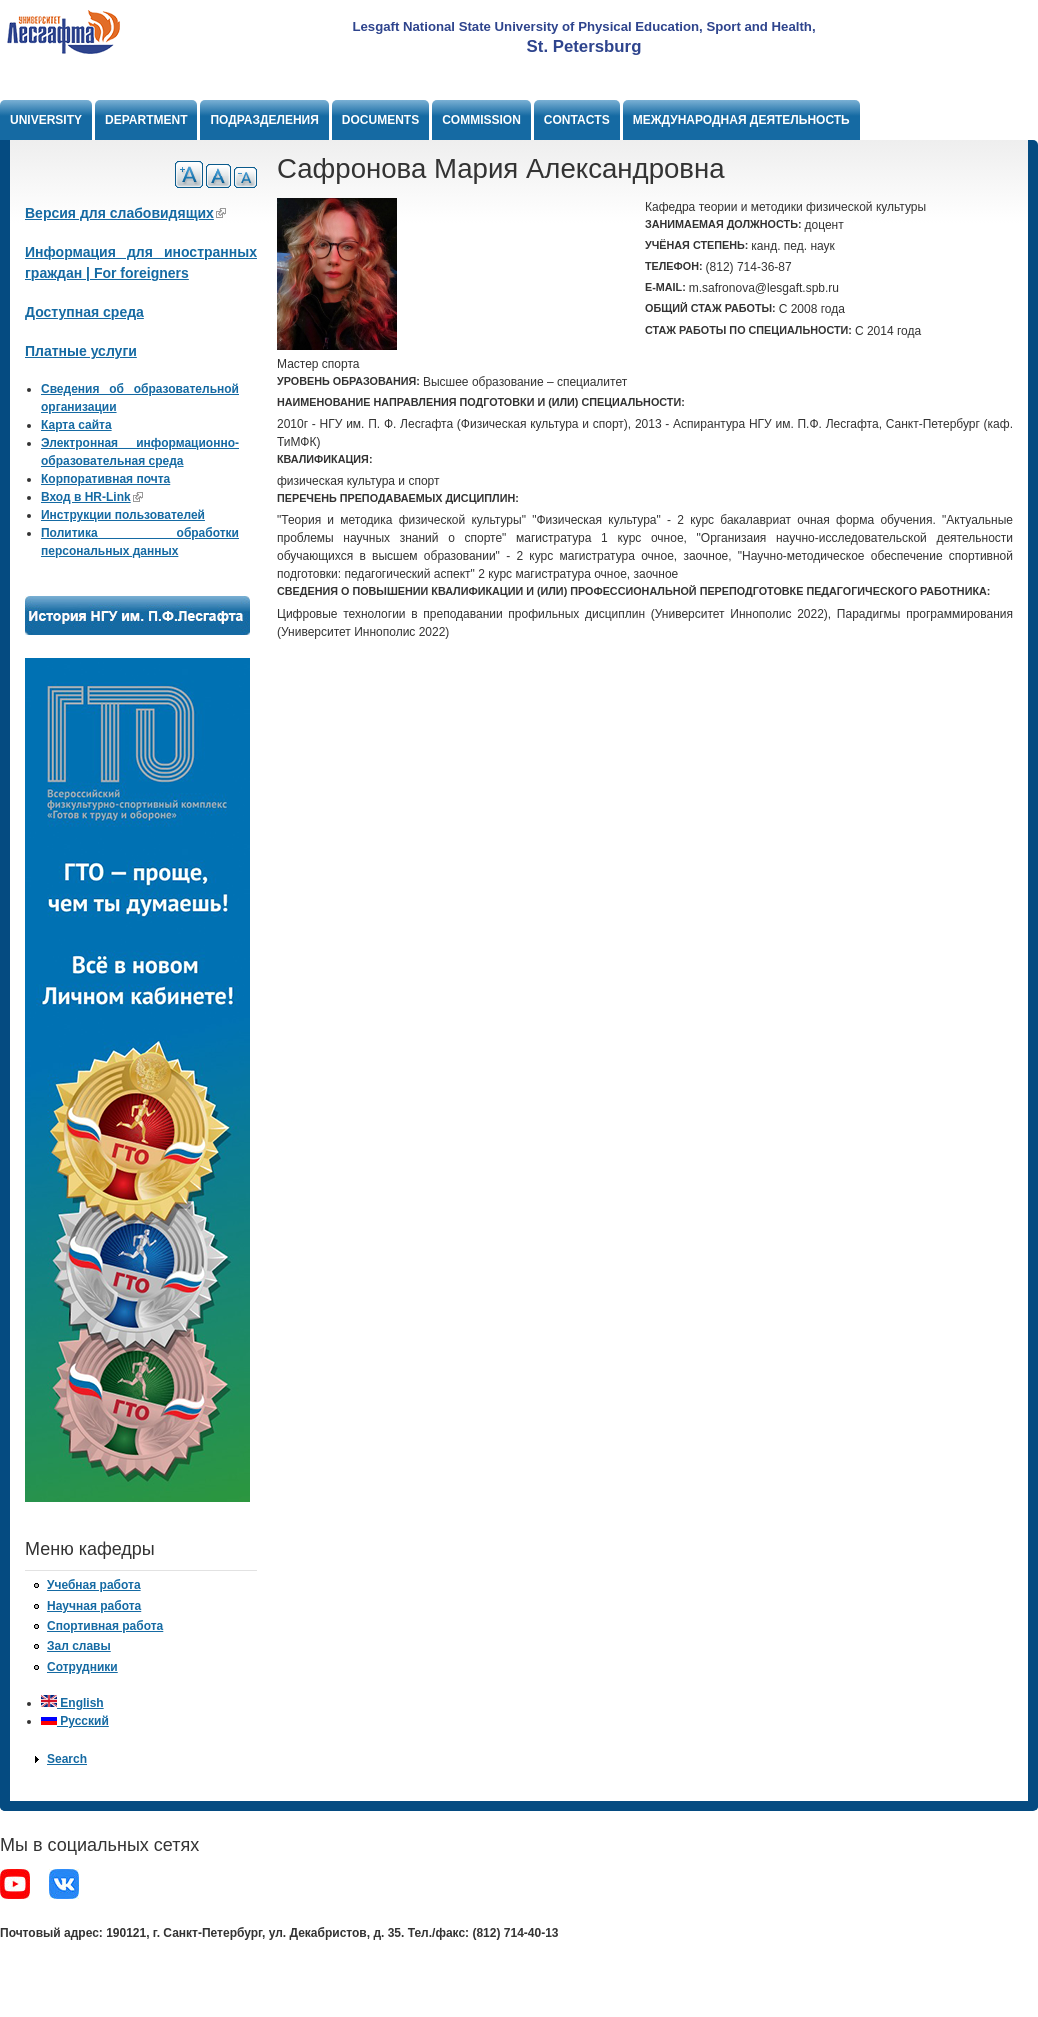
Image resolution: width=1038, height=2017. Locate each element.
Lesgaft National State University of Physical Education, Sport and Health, (583, 26)
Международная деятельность (741, 120)
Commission (481, 120)
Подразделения (264, 120)
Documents (380, 120)
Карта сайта (76, 425)
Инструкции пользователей (123, 515)
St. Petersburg (584, 46)
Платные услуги (81, 351)
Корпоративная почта (105, 479)
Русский (75, 1721)
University (46, 120)
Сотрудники (82, 1667)
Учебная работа (94, 1585)
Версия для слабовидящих (125, 213)
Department (146, 120)
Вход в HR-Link (92, 497)
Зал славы (79, 1646)
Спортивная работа (105, 1626)
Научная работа (94, 1606)
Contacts (577, 120)
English (72, 1703)
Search (67, 1759)
